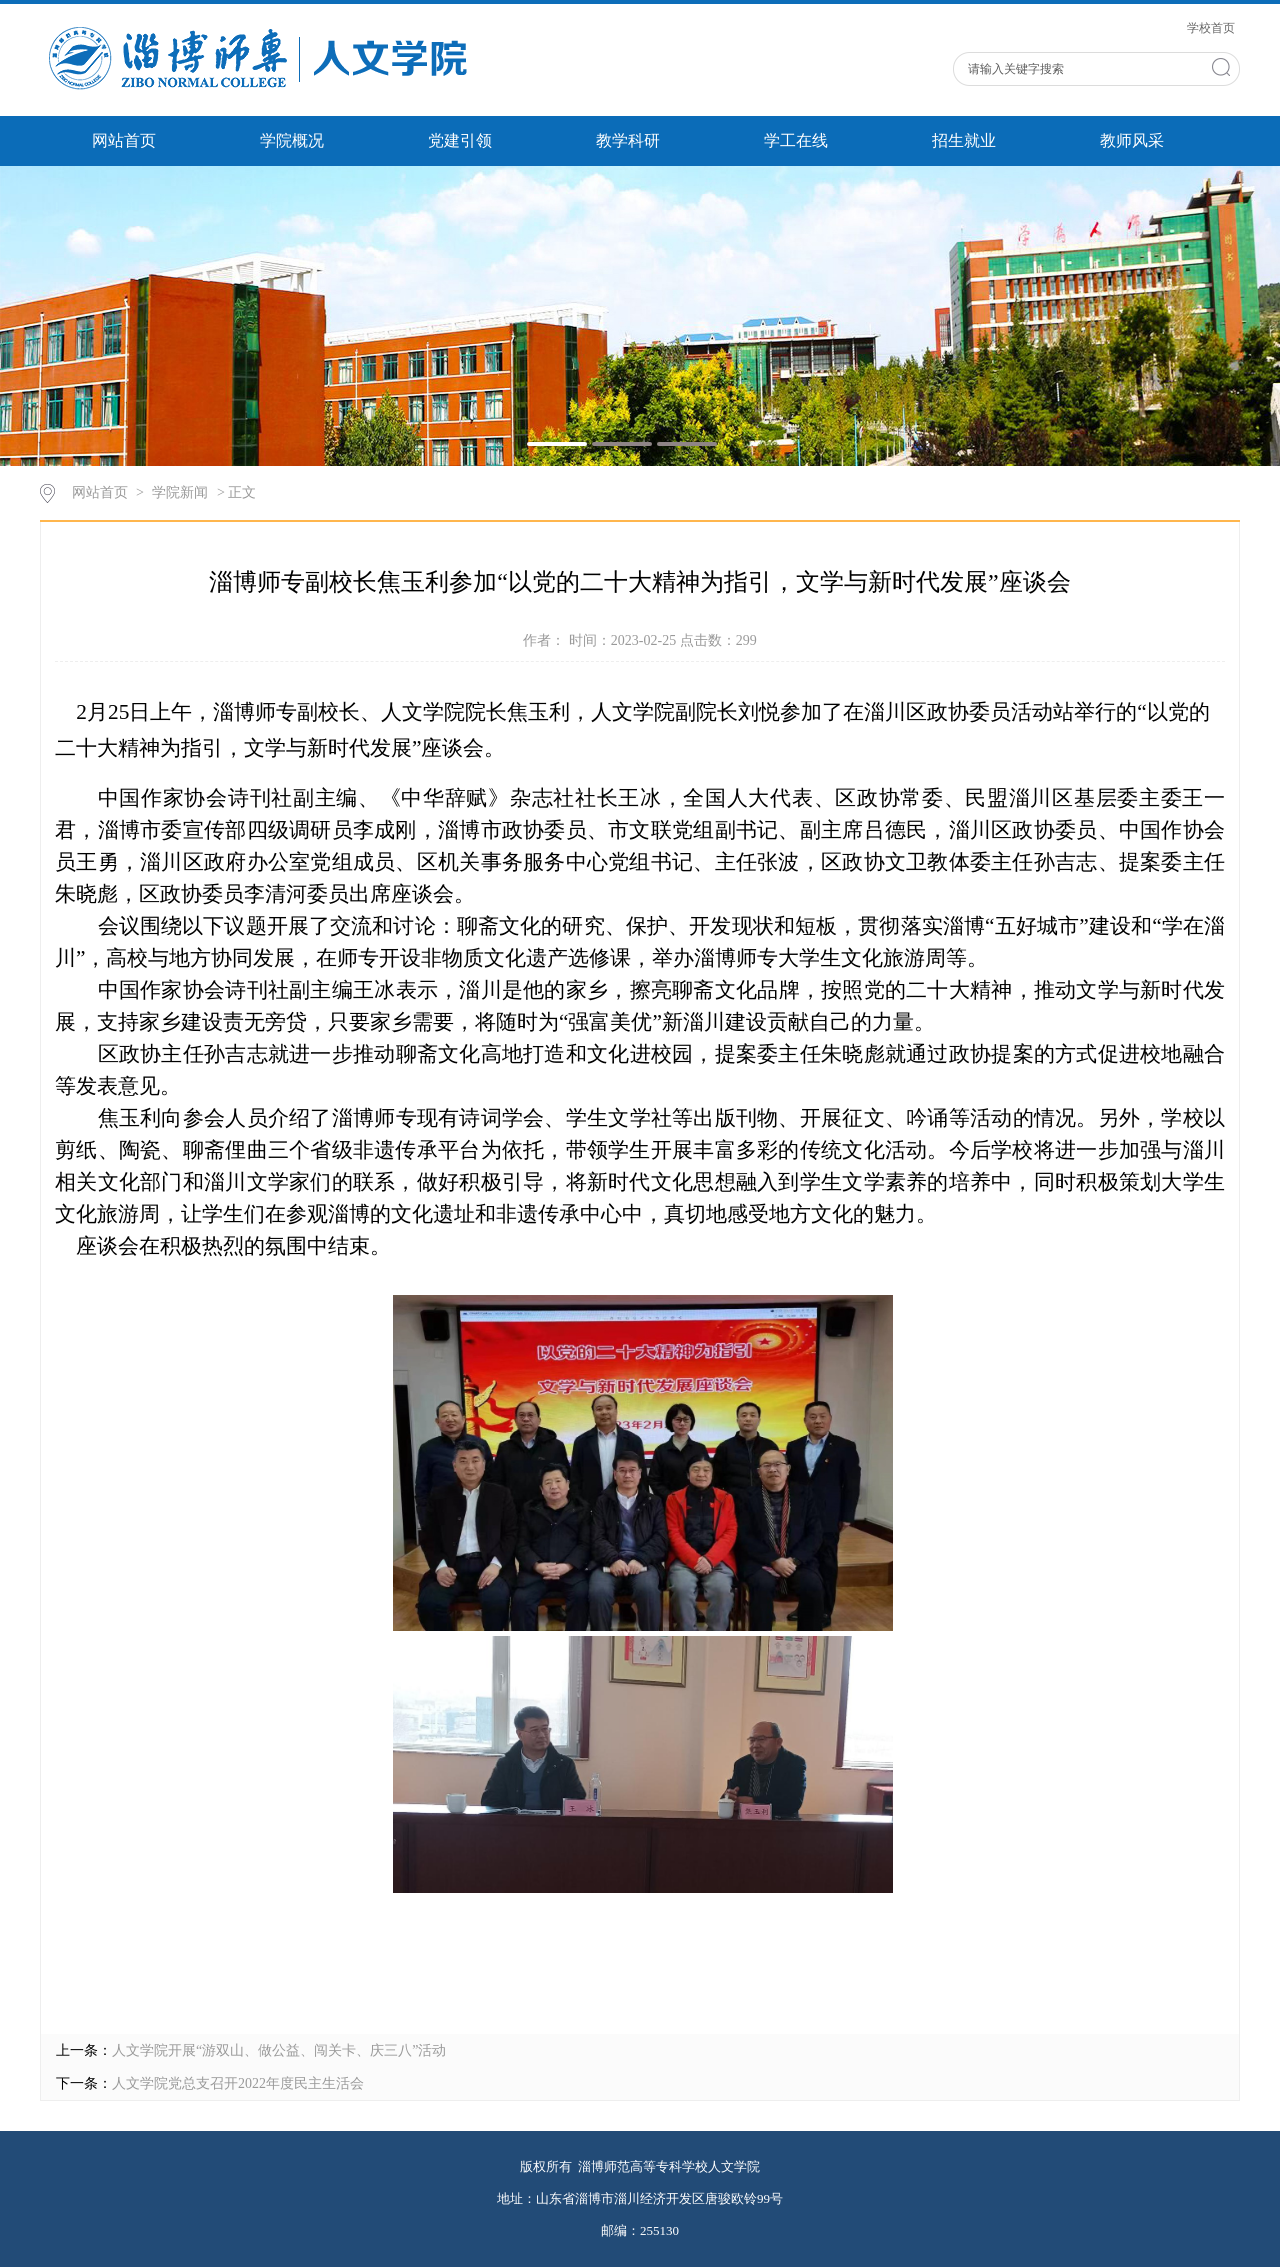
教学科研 (628, 140)
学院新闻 (180, 492)
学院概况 (292, 140)
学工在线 (796, 140)
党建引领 (460, 140)
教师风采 (1132, 140)
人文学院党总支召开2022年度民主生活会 (238, 2083)
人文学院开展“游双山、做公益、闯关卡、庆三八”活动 (279, 2050)
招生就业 (964, 140)
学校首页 (1211, 28)
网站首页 (124, 140)
